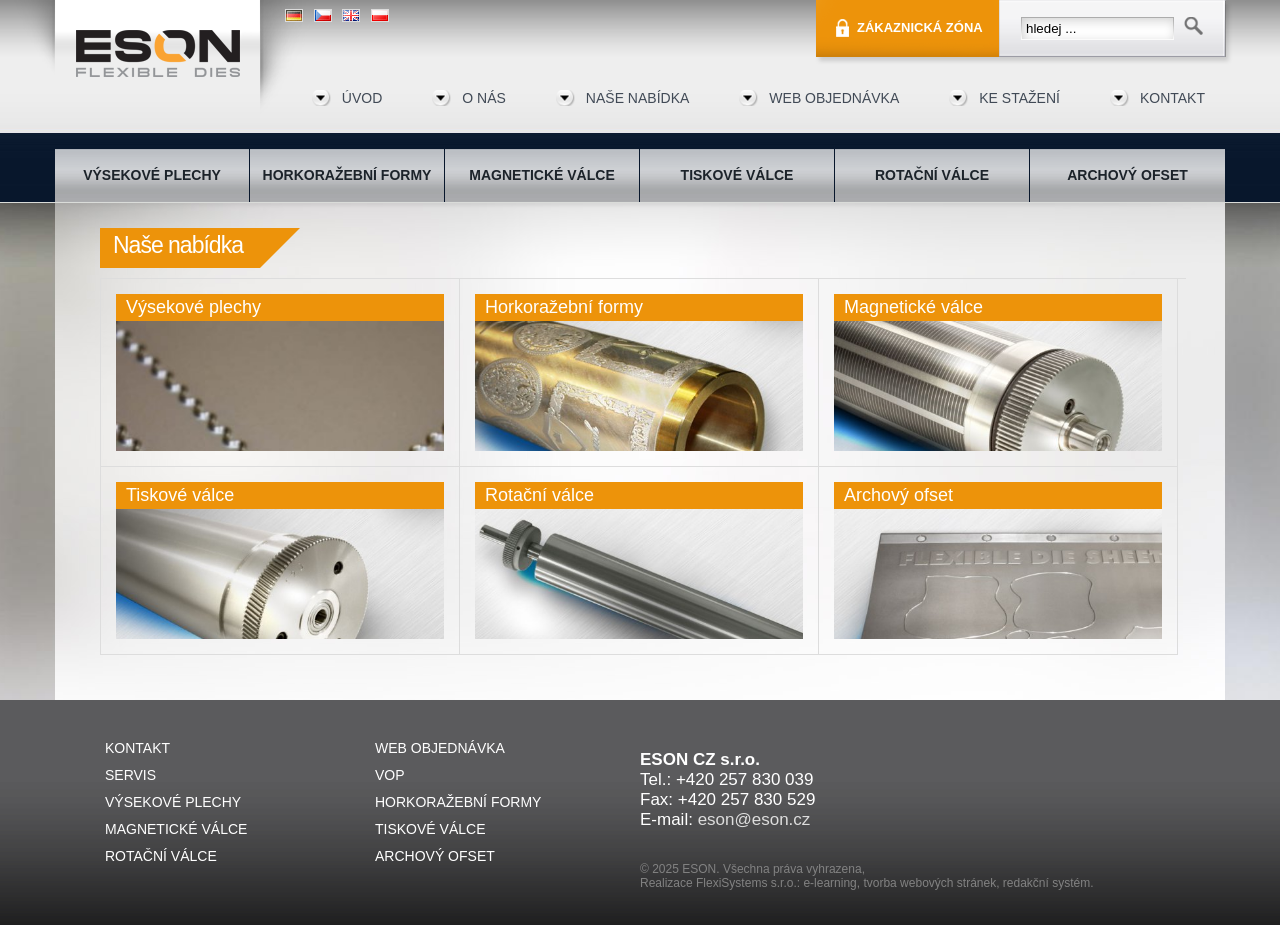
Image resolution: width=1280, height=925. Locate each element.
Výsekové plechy (193, 307)
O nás (484, 98)
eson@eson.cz (754, 819)
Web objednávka (834, 98)
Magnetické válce (913, 307)
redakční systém (1046, 883)
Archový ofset (898, 495)
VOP (390, 775)
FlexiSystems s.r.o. (746, 883)
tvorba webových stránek (929, 883)
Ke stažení (1019, 98)
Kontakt (1172, 98)
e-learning (829, 883)
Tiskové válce (180, 495)
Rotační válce (539, 495)
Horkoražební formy (564, 307)
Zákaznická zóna (920, 27)
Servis (130, 775)
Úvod (362, 98)
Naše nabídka (637, 98)
